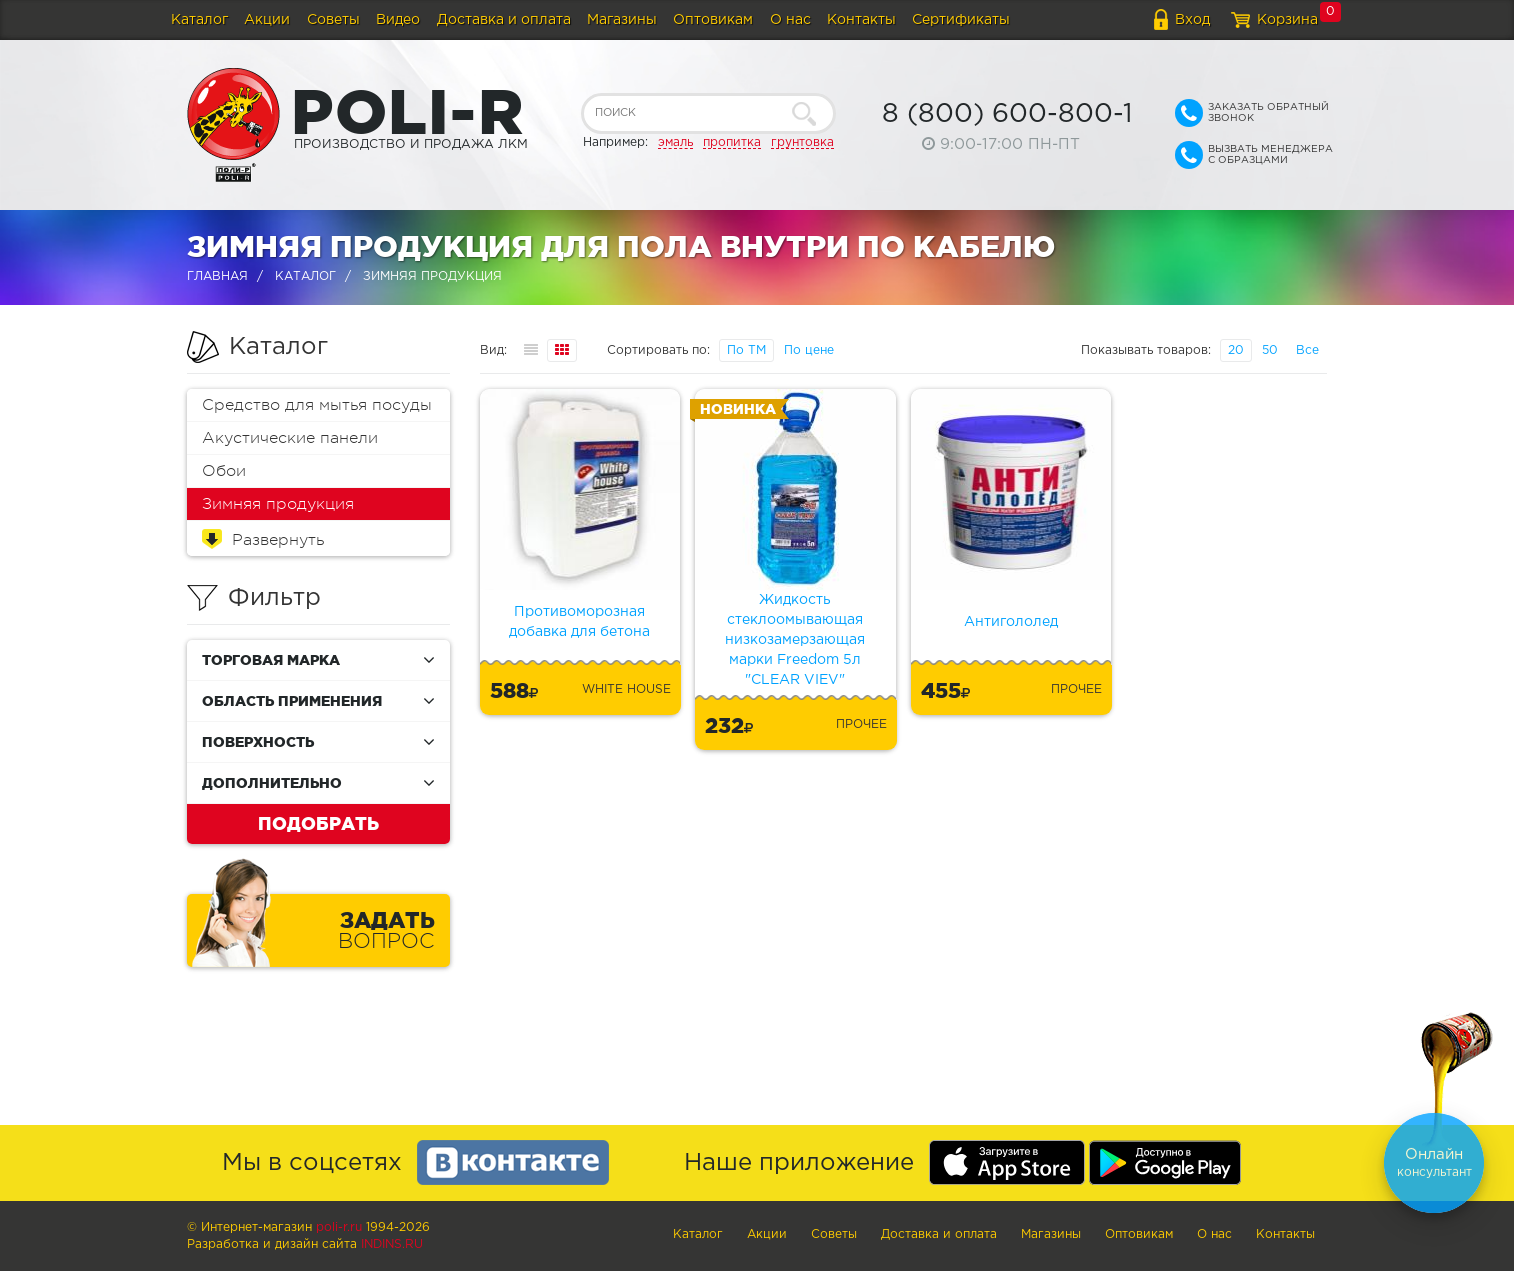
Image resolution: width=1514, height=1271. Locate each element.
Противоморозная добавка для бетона (579, 622)
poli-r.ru (339, 1227)
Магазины (622, 20)
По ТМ (746, 350)
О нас (790, 20)
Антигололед (1011, 622)
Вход (1192, 20)
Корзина (1287, 20)
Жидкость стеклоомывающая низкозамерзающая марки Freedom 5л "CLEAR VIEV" (795, 640)
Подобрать (318, 823)
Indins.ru (392, 1244)
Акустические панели (290, 438)
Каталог (199, 20)
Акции (267, 20)
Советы (333, 20)
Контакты (861, 20)
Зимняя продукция (278, 504)
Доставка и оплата (504, 20)
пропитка (732, 142)
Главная (217, 276)
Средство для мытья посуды (317, 405)
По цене (809, 350)
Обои (224, 471)
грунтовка (802, 142)
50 (1270, 350)
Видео (398, 20)
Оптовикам (713, 20)
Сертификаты (961, 20)
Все (1307, 350)
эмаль (675, 142)
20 (1236, 350)
